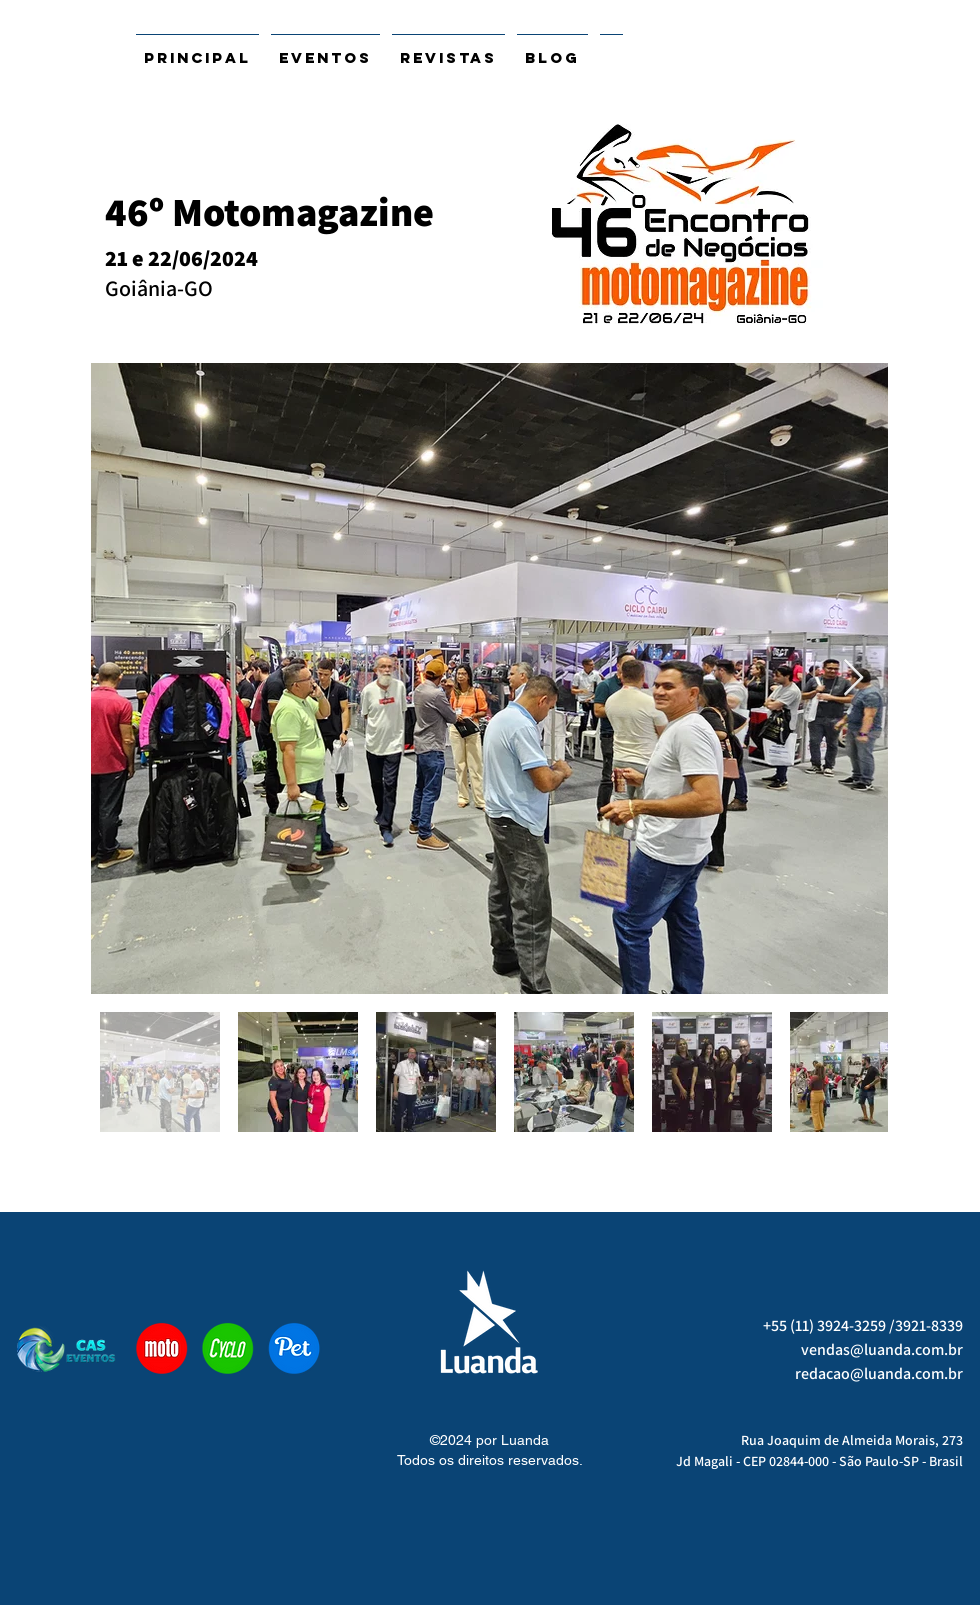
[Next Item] (853, 678)
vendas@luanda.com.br (882, 1349)
